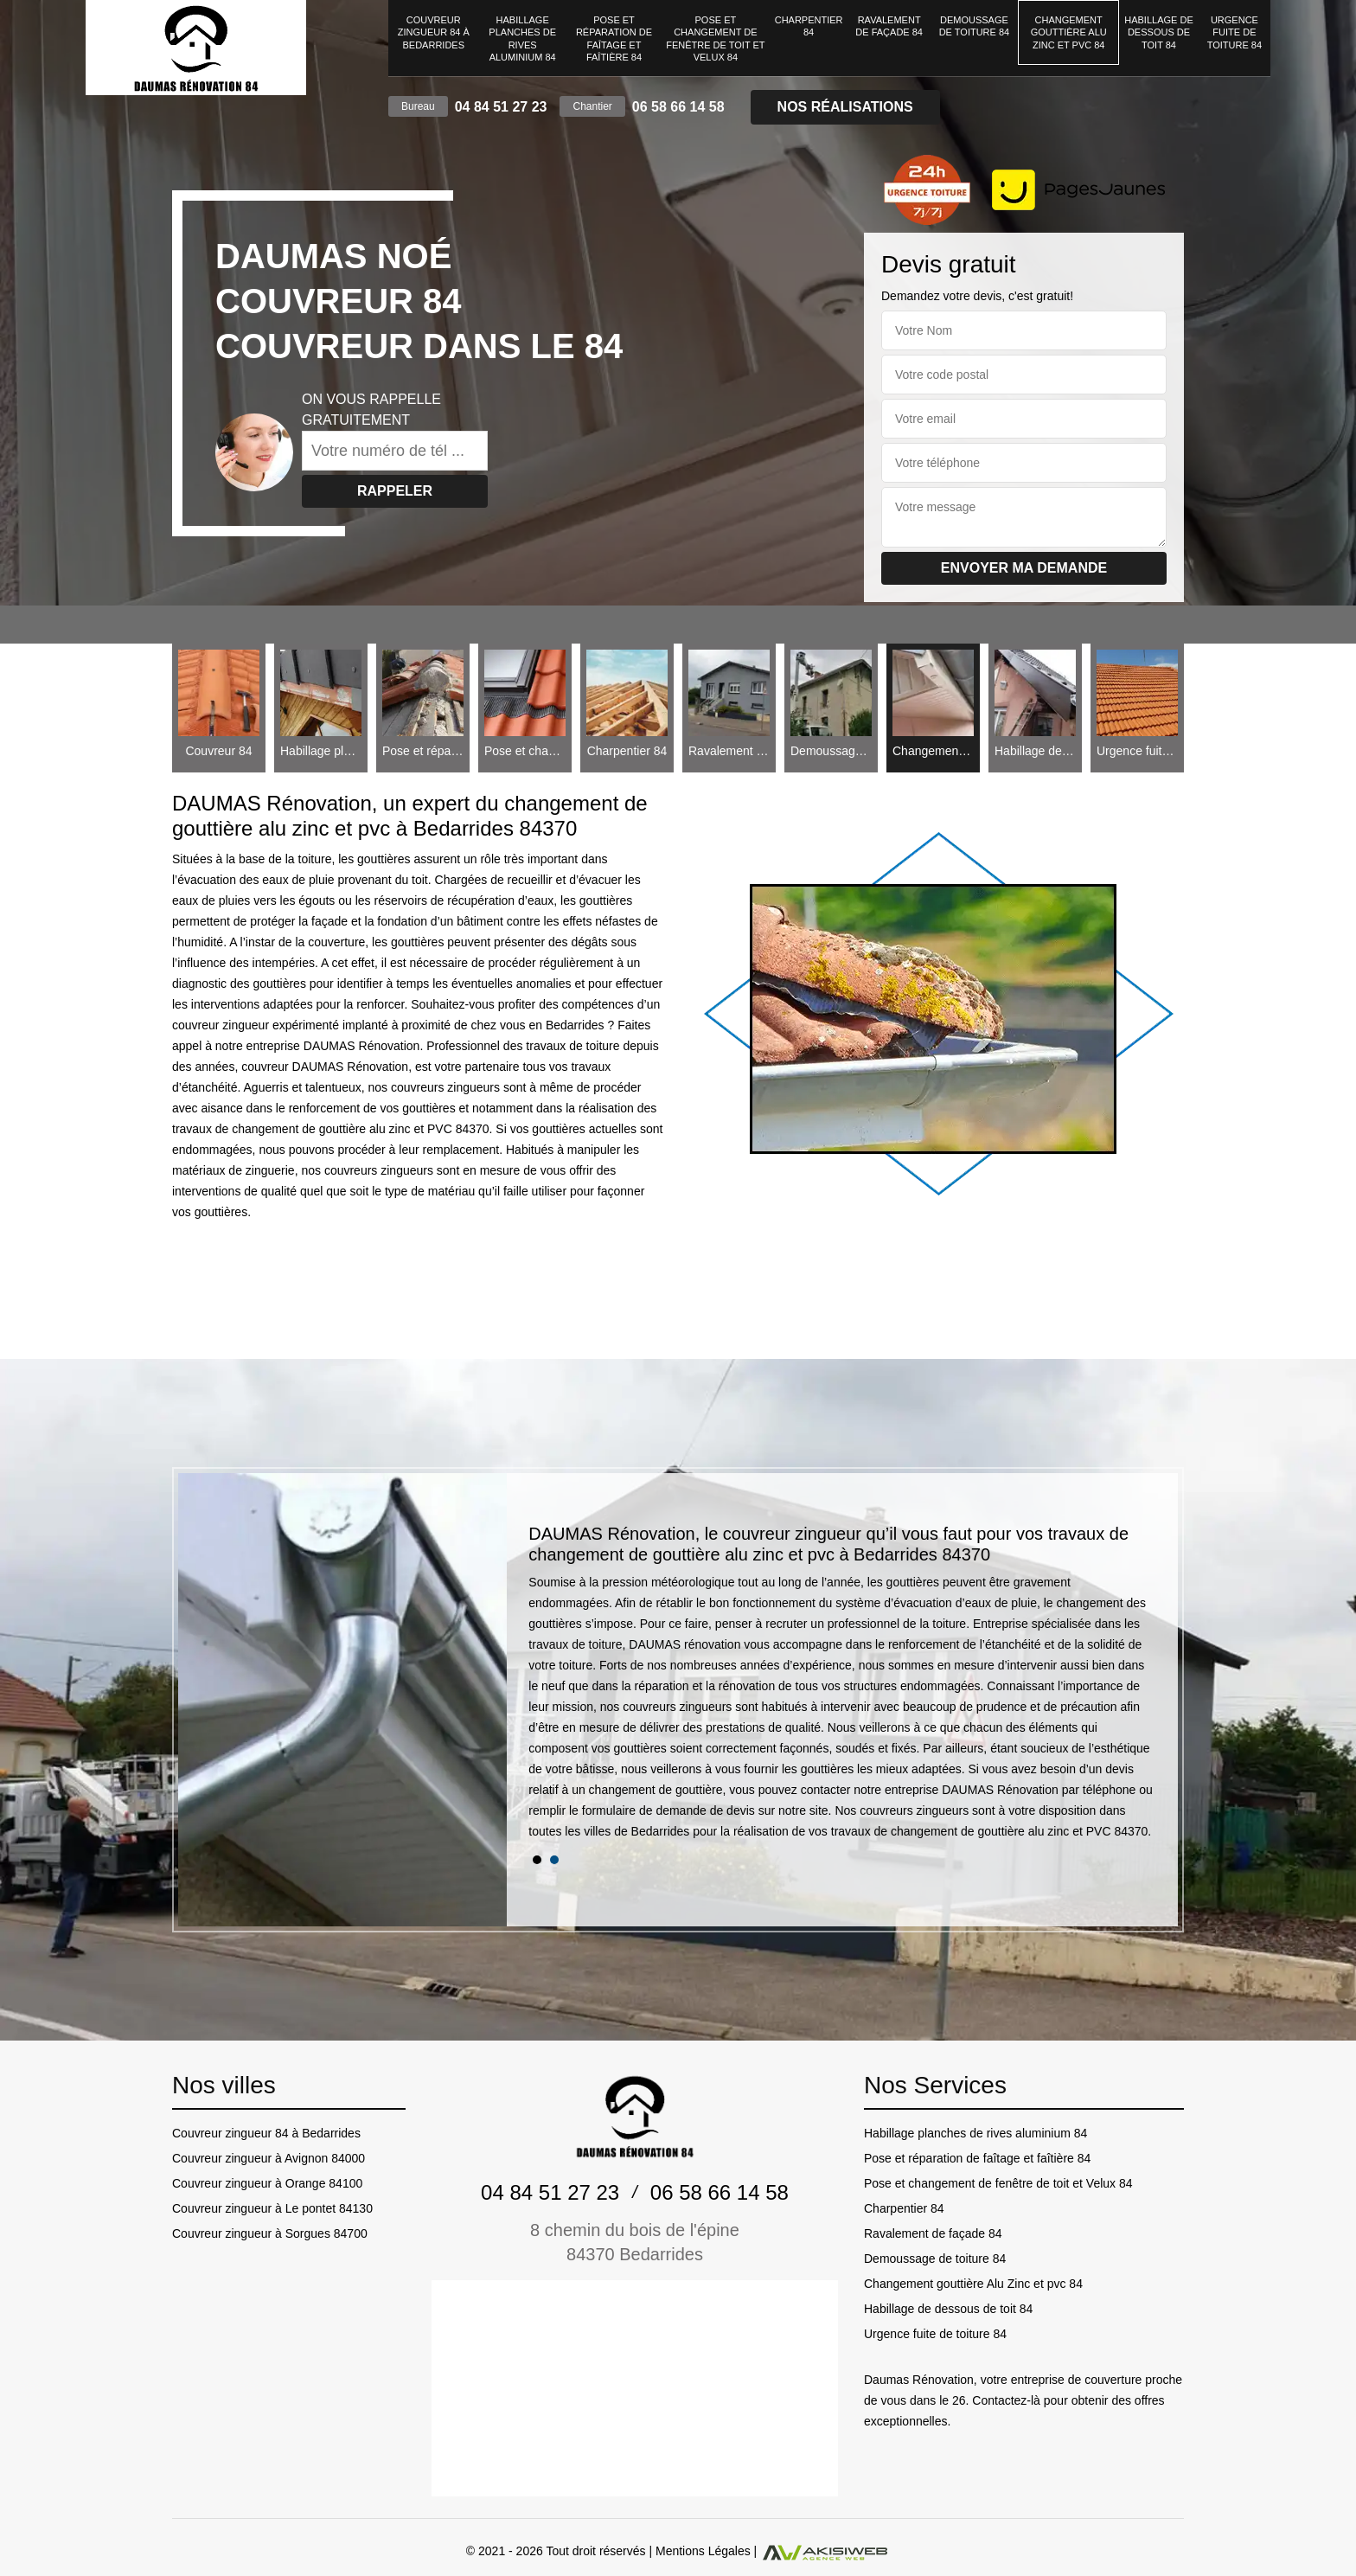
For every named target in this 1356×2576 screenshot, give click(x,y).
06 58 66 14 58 (678, 106)
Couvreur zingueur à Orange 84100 (267, 2183)
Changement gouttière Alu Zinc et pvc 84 (1069, 32)
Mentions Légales (703, 2551)
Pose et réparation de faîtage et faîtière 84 (614, 38)
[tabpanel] (842, 1689)
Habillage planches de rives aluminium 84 (522, 38)
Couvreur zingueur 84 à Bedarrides (434, 32)
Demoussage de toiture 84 (974, 26)
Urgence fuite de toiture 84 (1234, 32)
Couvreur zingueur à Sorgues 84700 (270, 2233)
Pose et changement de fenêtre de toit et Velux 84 (715, 38)
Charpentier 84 (809, 26)
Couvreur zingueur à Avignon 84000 (268, 2158)
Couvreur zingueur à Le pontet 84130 (272, 2208)
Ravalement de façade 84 (889, 26)
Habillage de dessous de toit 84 (1158, 32)
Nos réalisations (845, 106)
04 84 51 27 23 (501, 106)
